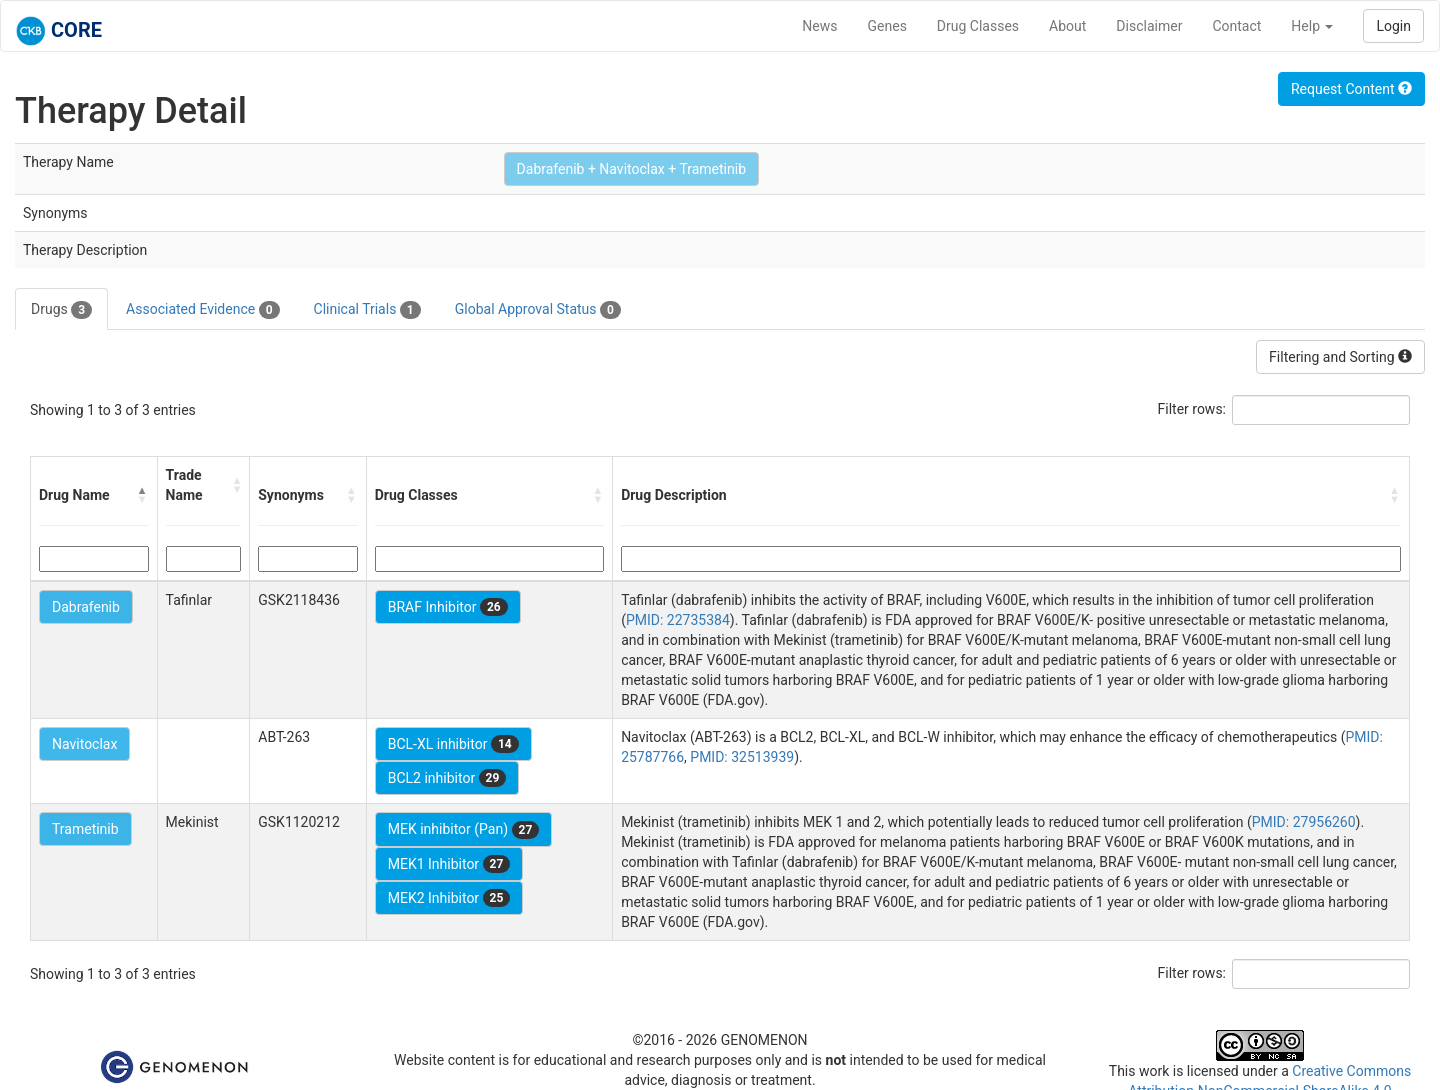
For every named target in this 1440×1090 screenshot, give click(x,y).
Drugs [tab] (61, 310)
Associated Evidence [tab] (202, 310)
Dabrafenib (86, 607)
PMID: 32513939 (742, 757)
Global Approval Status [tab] (538, 310)
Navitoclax (84, 744)
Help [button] (1312, 26)
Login (1393, 26)
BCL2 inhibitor (447, 778)
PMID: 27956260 (1304, 822)
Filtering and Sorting (1340, 357)
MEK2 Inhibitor (449, 898)
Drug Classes (978, 26)
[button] (143, 495)
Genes (887, 26)
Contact (1236, 26)
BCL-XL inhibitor (453, 744)
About (1067, 26)
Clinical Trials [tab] (367, 310)
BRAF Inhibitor (448, 607)
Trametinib (85, 829)
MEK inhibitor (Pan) (464, 830)
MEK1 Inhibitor (449, 864)
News (819, 26)
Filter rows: (1192, 409)
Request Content (1351, 89)
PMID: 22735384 (678, 620)
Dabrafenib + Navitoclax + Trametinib (631, 169)
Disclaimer (1149, 26)
